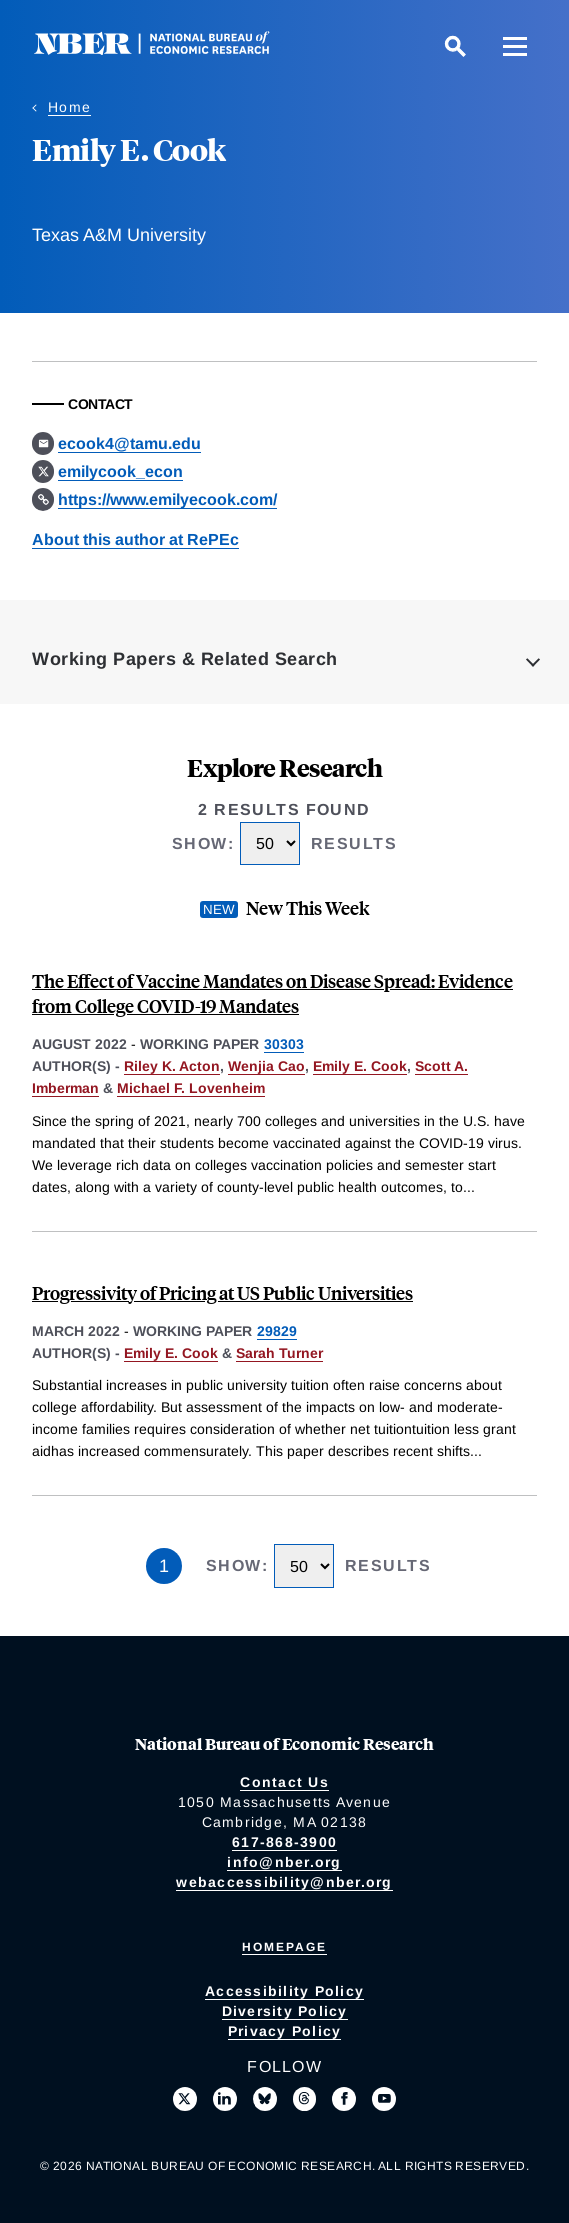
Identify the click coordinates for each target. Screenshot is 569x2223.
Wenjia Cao (266, 1066)
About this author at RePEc (135, 539)
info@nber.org (284, 1862)
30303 (284, 1044)
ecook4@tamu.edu (129, 443)
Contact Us (284, 1782)
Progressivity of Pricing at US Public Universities (222, 1292)
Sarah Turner (279, 1353)
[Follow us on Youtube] (384, 2099)
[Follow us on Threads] (305, 2099)
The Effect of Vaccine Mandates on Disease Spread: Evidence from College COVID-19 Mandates (272, 993)
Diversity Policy (285, 2011)
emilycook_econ (120, 471)
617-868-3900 (284, 1842)
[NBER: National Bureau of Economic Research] (168, 49)
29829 (277, 1331)
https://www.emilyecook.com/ (167, 499)
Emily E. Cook (360, 1066)
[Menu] (515, 46)
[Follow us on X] (185, 2099)
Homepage (284, 1947)
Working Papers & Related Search (185, 659)
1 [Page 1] (164, 1566)
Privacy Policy (285, 2031)
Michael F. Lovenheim (191, 1088)
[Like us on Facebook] (344, 2099)
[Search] (455, 46)
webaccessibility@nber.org (284, 1882)
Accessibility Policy (284, 1991)
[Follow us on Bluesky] (265, 2099)
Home (69, 107)
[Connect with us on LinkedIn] (225, 2099)
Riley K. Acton (172, 1066)
